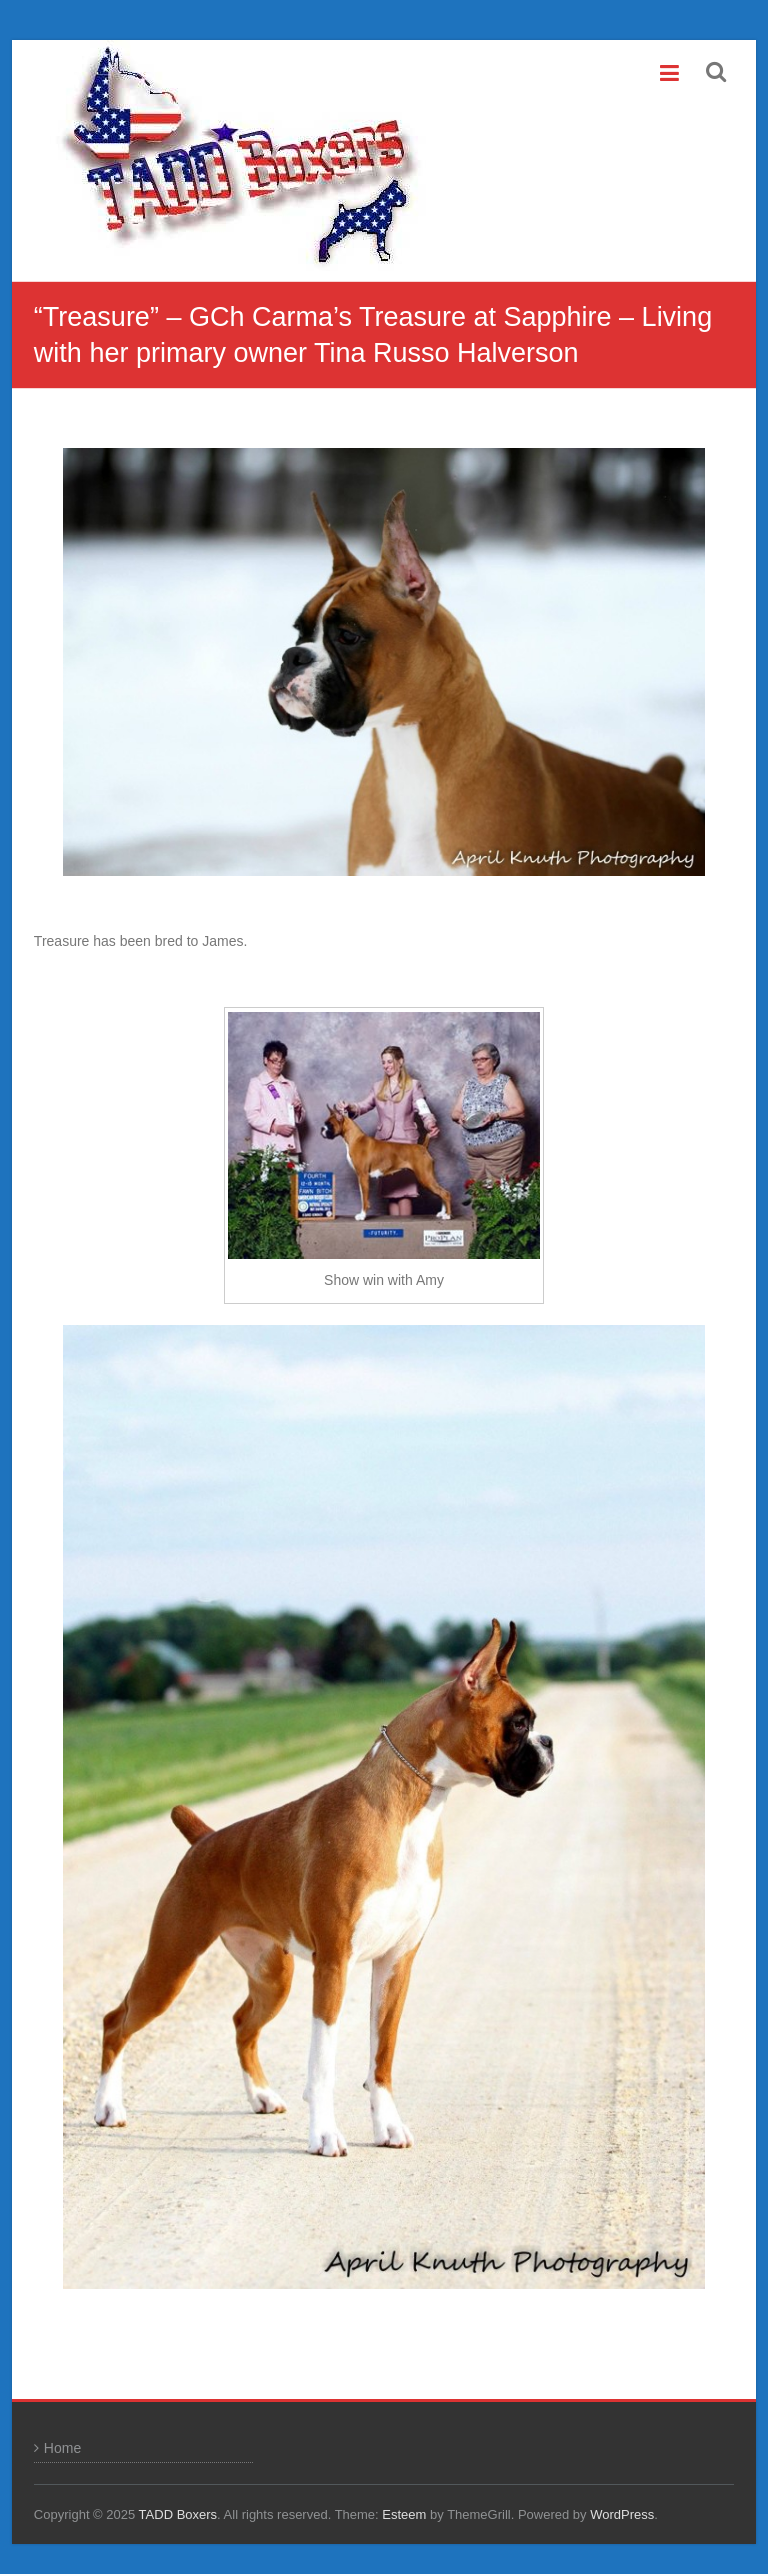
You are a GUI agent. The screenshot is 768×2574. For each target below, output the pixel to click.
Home (62, 2448)
